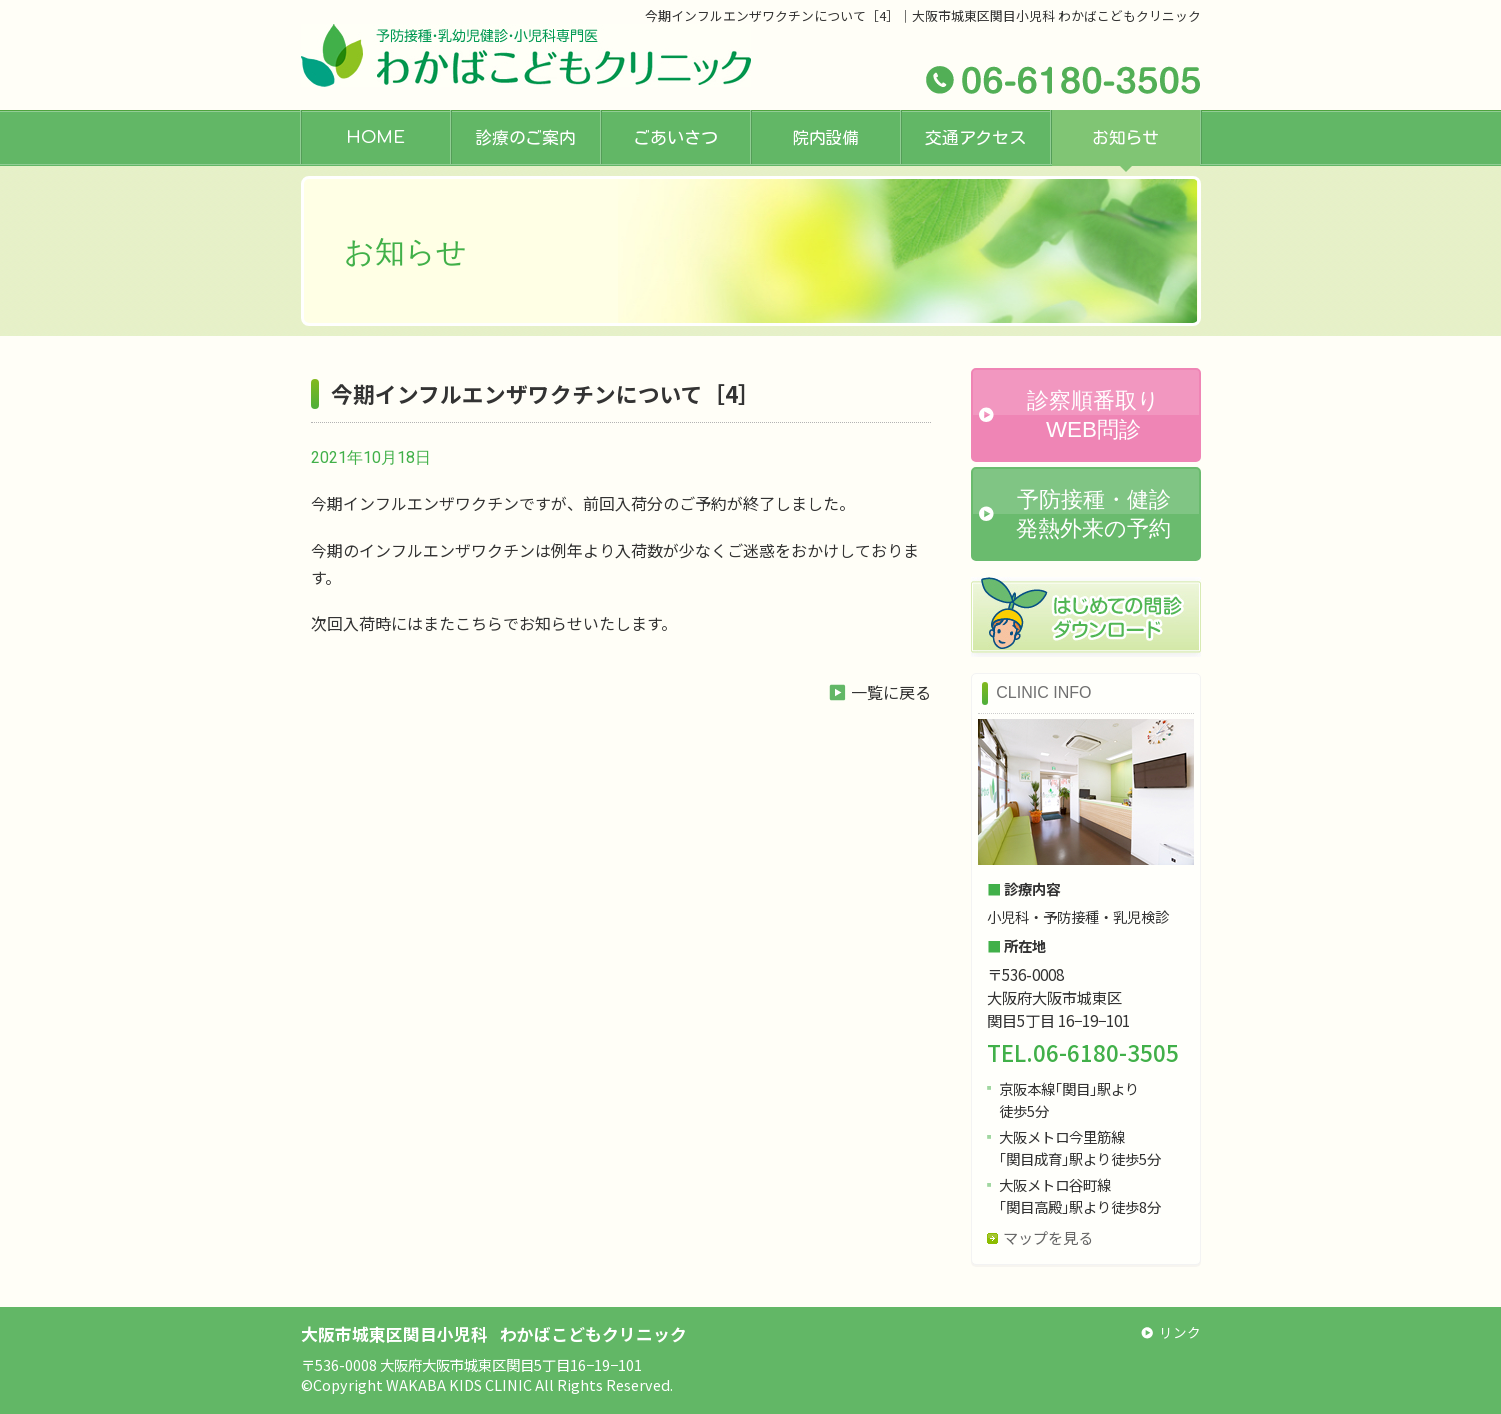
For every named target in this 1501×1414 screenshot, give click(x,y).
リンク (1180, 1332)
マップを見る (1048, 1237)
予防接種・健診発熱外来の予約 (1093, 514)
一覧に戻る (891, 692)
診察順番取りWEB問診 (1093, 415)
